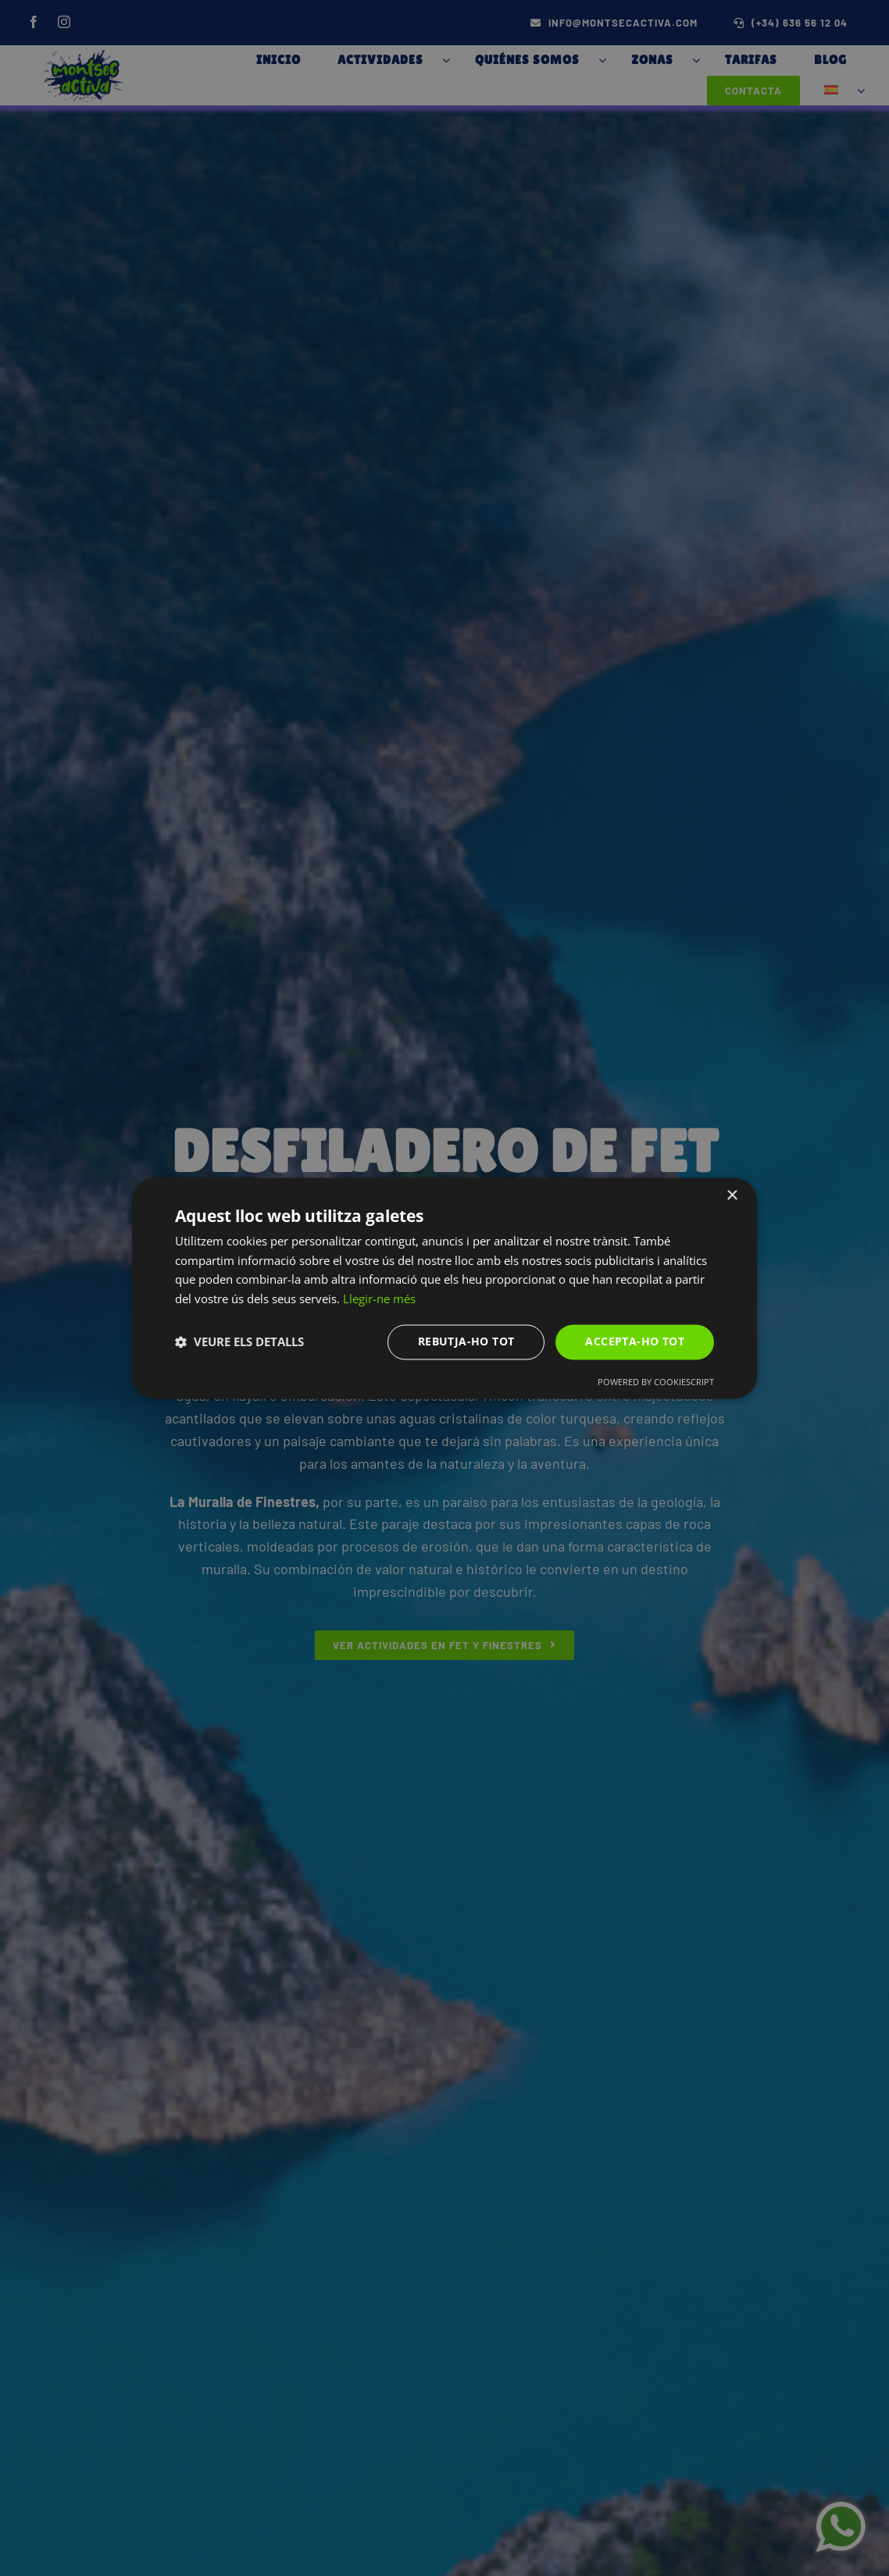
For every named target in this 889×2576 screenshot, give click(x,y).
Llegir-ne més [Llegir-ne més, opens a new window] (379, 1299)
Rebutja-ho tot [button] (466, 1341)
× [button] (731, 1196)
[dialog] (444, 1288)
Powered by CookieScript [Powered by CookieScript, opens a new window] (656, 1382)
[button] (239, 1342)
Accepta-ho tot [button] (634, 1341)
